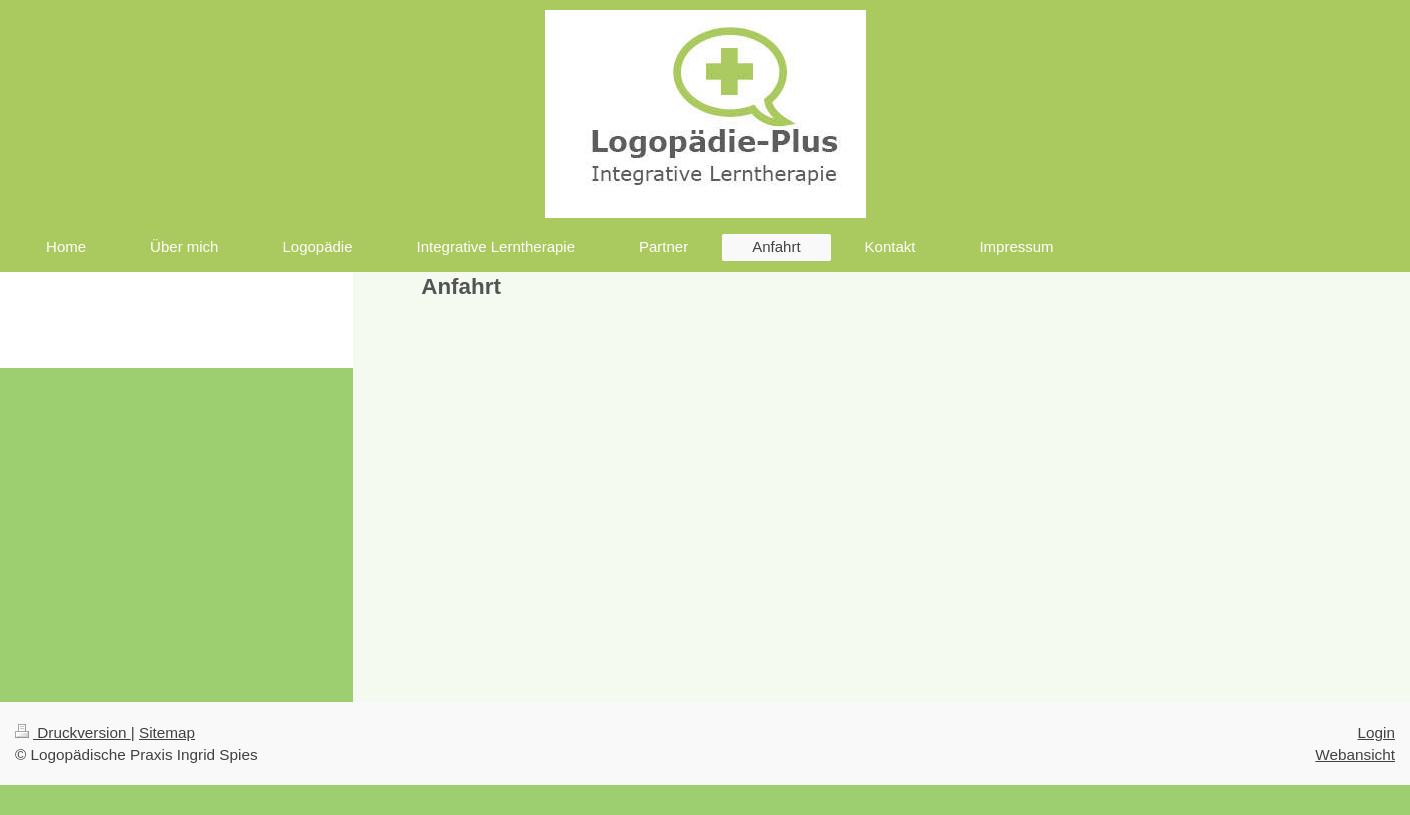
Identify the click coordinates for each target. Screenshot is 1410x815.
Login (1376, 732)
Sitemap (167, 732)
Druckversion (73, 732)
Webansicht (1355, 754)
